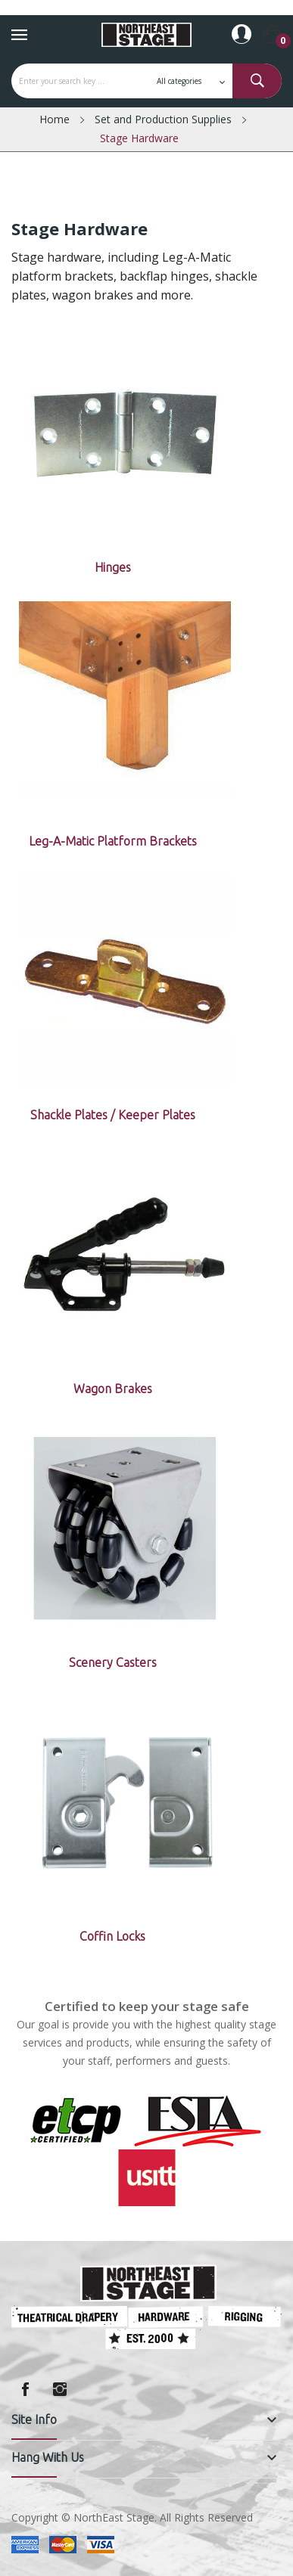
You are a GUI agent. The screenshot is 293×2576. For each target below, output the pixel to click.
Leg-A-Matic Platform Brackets (113, 841)
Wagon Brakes (112, 1388)
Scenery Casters (113, 1662)
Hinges (113, 567)
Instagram (59, 2389)
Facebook (25, 2389)
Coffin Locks (112, 1936)
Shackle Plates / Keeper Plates (112, 1115)
